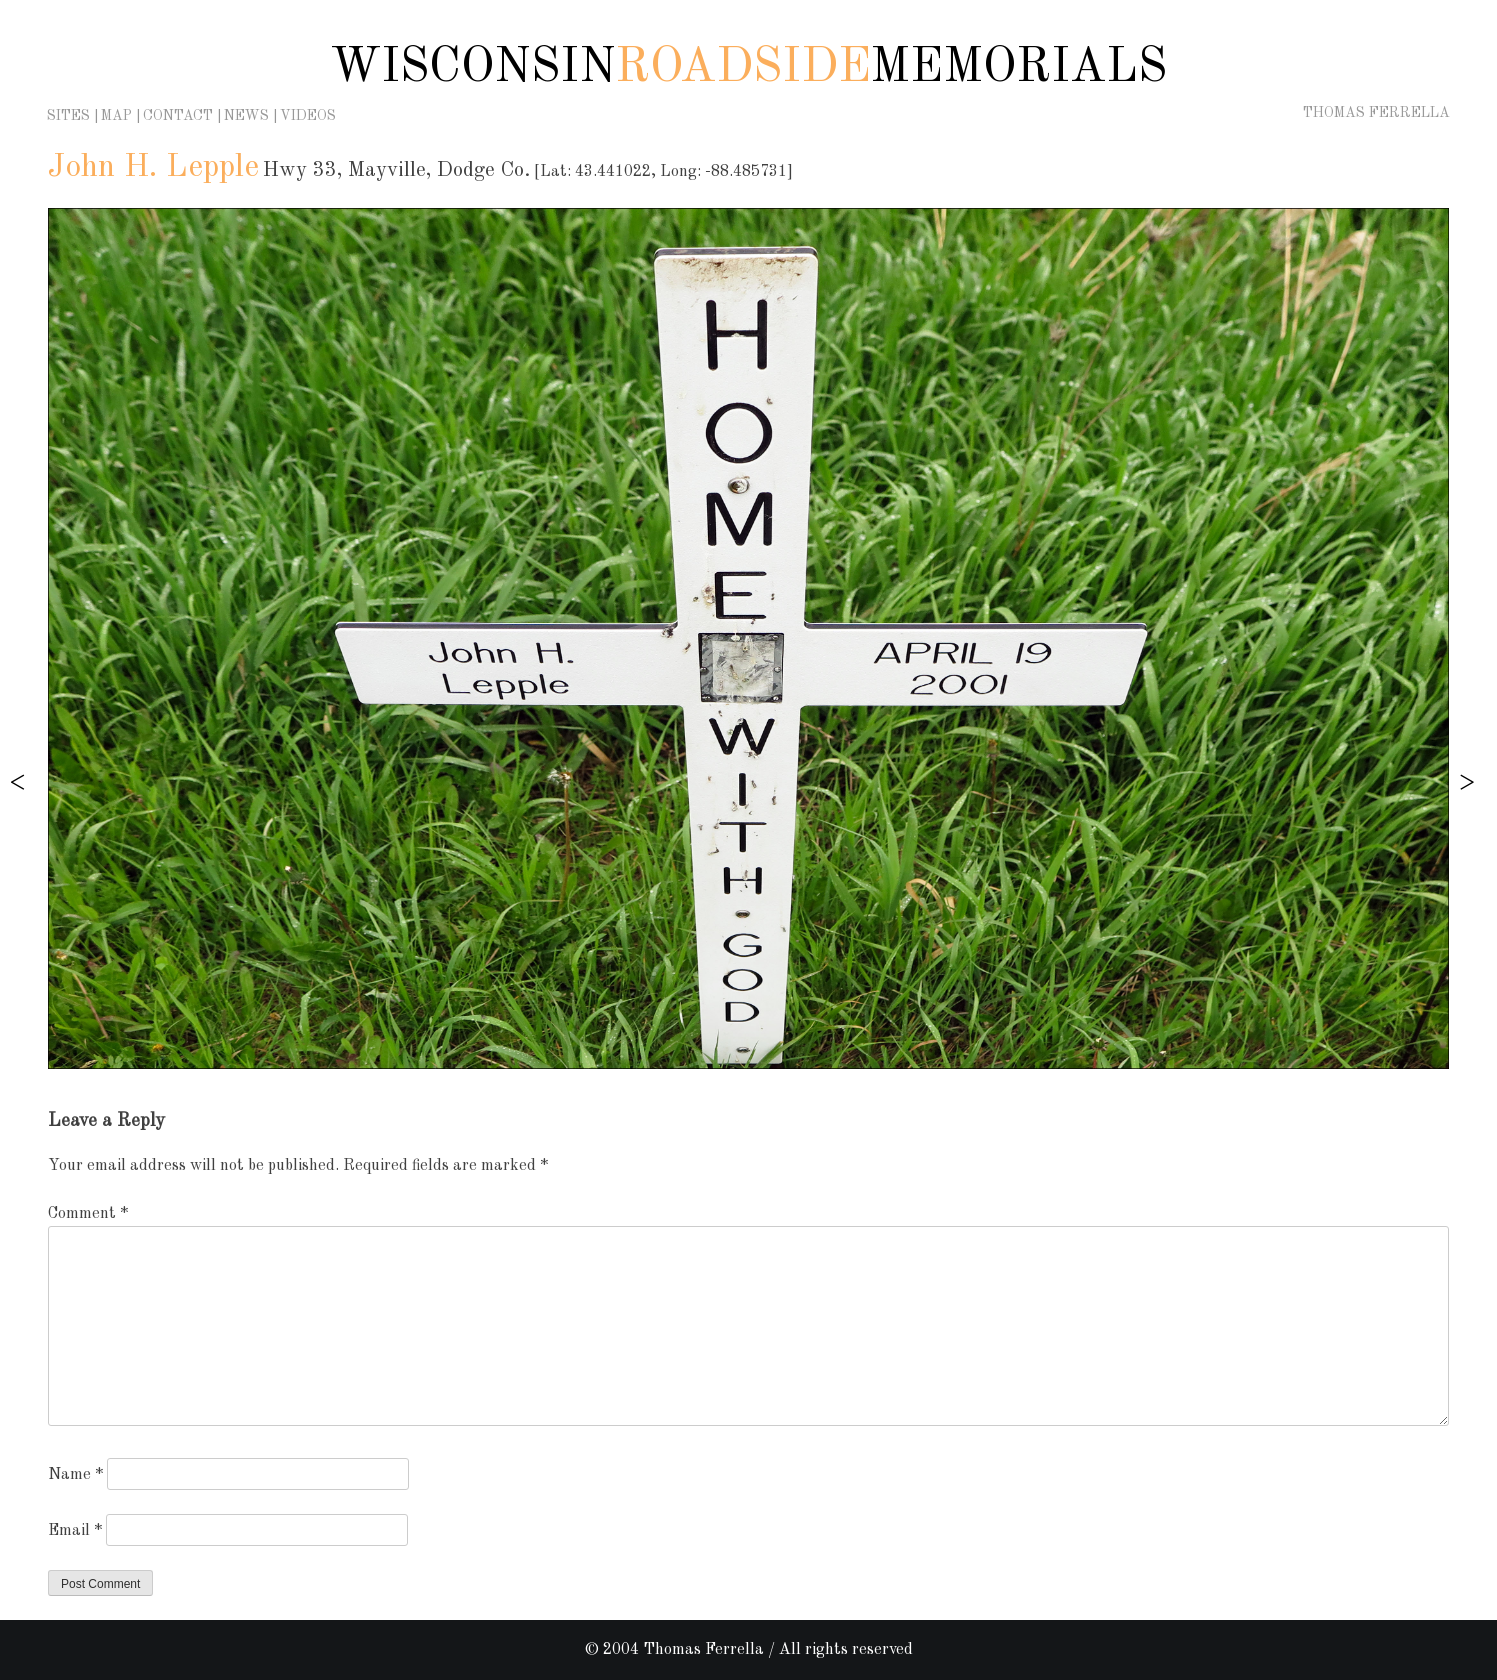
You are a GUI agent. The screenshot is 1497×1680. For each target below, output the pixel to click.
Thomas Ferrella (1376, 113)
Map (116, 116)
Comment (88, 1214)
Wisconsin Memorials (748, 68)
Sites (68, 116)
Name (75, 1475)
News (246, 116)
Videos (308, 116)
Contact (178, 116)
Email (75, 1531)
